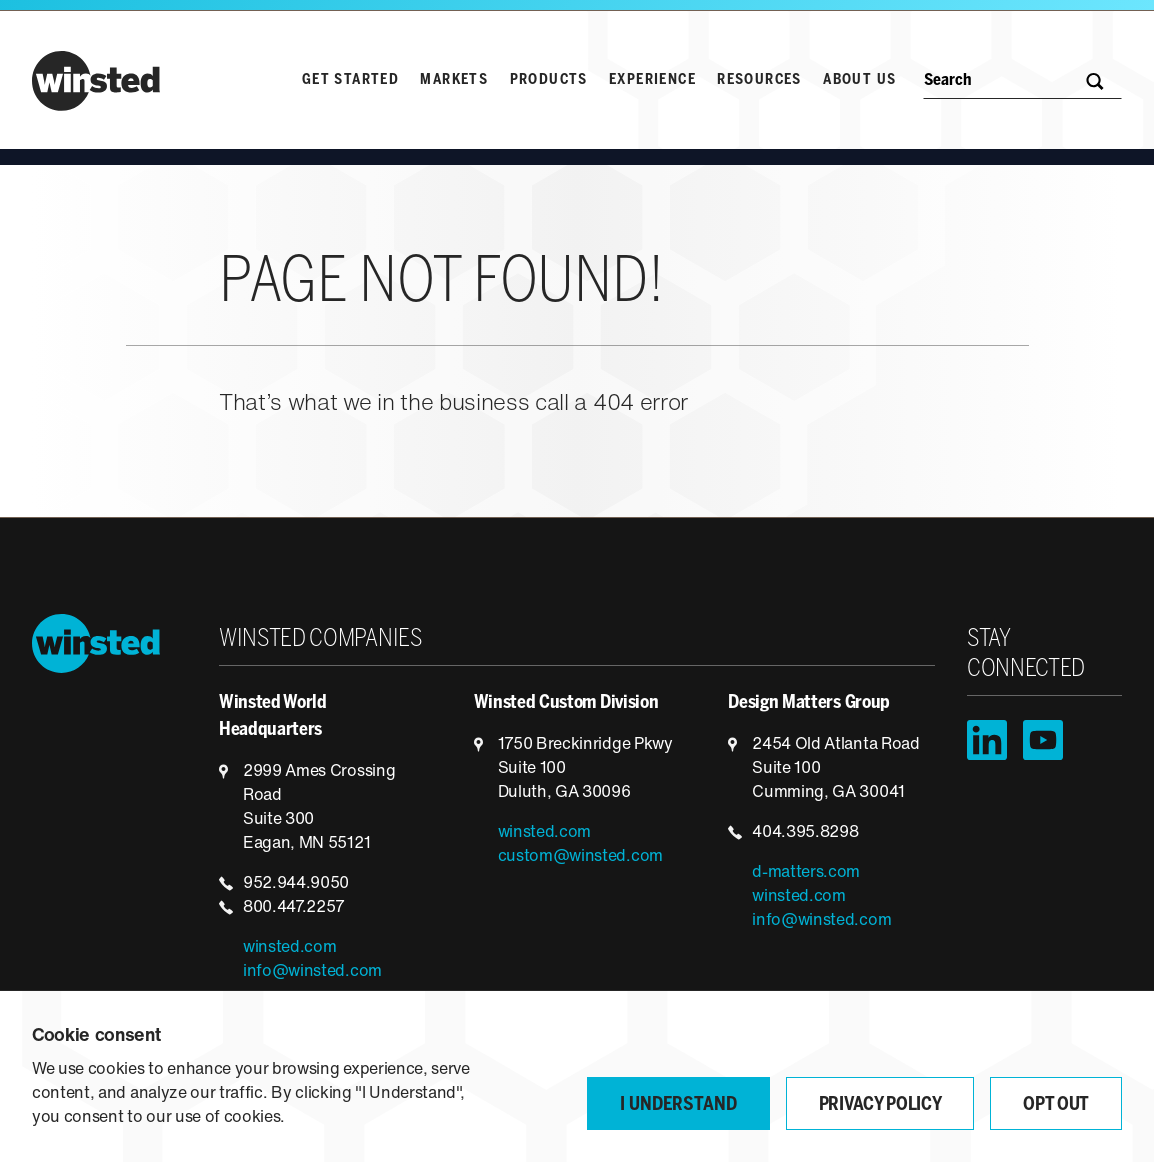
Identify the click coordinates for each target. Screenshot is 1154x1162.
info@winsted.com (312, 972)
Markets (454, 80)
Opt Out (1056, 1105)
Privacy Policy (880, 1105)
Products (549, 80)
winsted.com (289, 948)
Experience (652, 80)
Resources (759, 80)
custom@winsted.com (580, 857)
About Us (859, 80)
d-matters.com (806, 873)
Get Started (350, 80)
